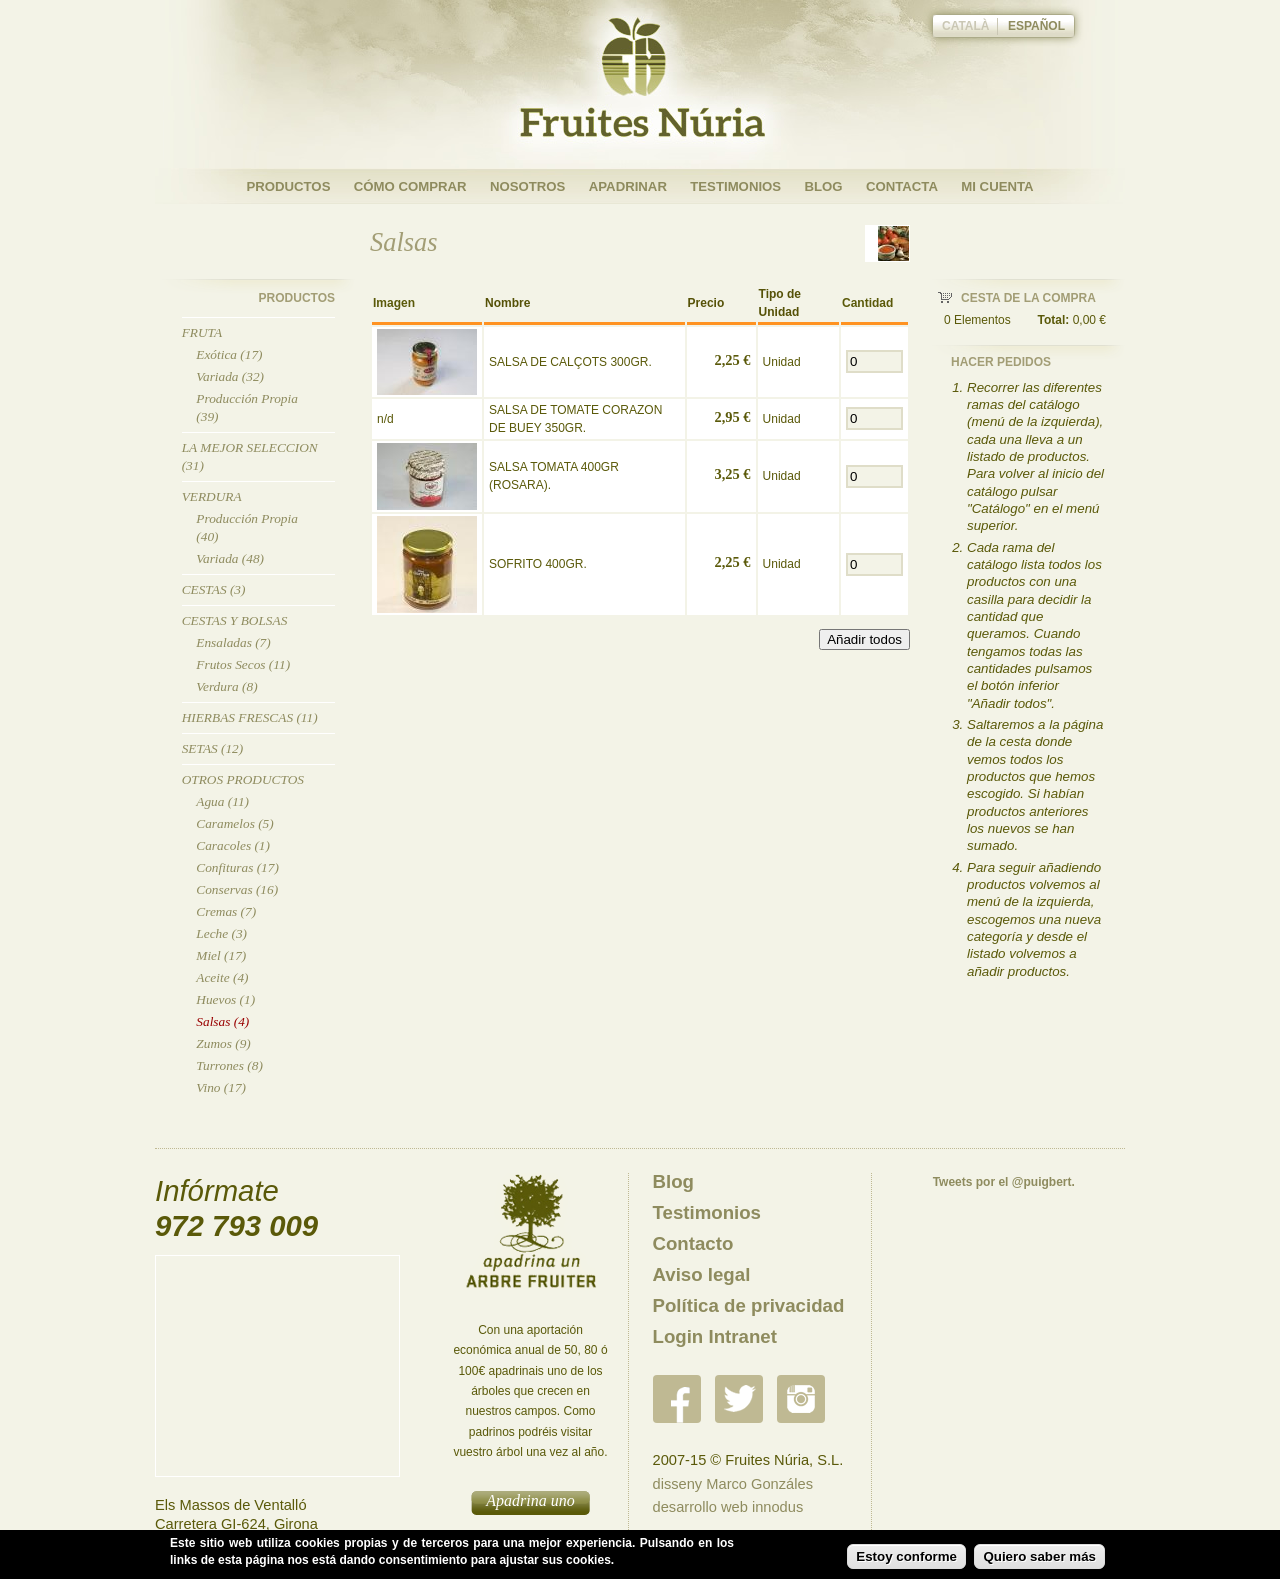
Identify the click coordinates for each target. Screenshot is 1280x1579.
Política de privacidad (749, 1305)
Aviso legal (702, 1274)
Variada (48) (230, 558)
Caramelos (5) (234, 823)
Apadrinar (628, 186)
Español (1036, 26)
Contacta (902, 186)
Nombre (507, 303)
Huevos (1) (225, 999)
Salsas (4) (222, 1021)
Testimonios (735, 186)
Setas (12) (213, 748)
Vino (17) (221, 1087)
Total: (1054, 320)
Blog (823, 186)
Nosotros (527, 186)
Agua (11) (222, 801)
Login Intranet (715, 1336)
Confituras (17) (237, 867)
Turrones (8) (229, 1065)
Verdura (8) (226, 686)
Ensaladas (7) (233, 642)
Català (966, 26)
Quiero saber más (1039, 1556)
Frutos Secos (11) (243, 664)
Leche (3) (221, 933)
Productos (288, 186)
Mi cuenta (997, 186)
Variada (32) (230, 376)
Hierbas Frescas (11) (250, 717)
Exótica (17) (229, 354)
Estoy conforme (906, 1556)
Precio (706, 303)
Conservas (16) (237, 889)
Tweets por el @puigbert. (1004, 1182)
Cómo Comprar (410, 186)
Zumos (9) (223, 1043)
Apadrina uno (530, 1500)
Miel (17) (221, 955)
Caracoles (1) (233, 845)
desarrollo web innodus (728, 1507)
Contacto (693, 1243)
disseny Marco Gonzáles (733, 1484)
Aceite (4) (222, 977)
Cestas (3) (214, 589)
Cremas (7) (226, 911)
